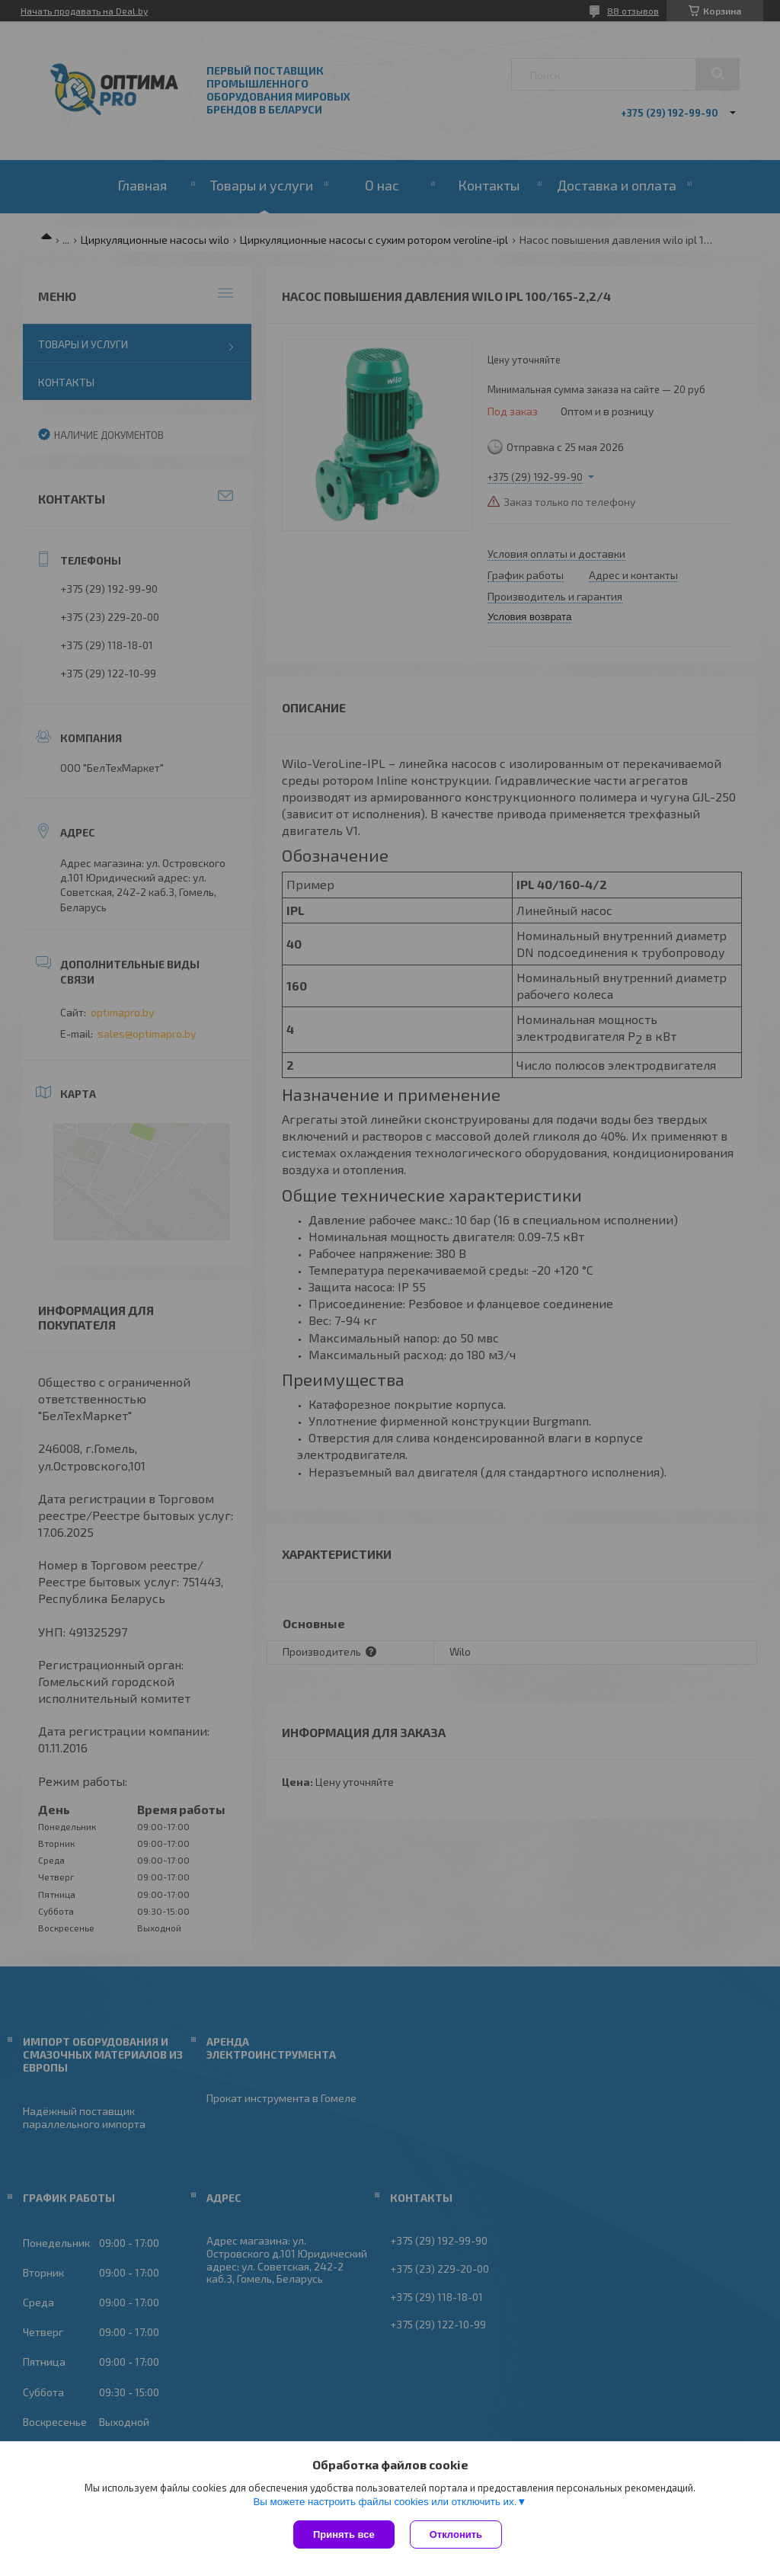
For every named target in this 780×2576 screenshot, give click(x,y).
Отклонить (456, 2534)
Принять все (344, 2534)
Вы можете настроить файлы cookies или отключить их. (384, 2501)
